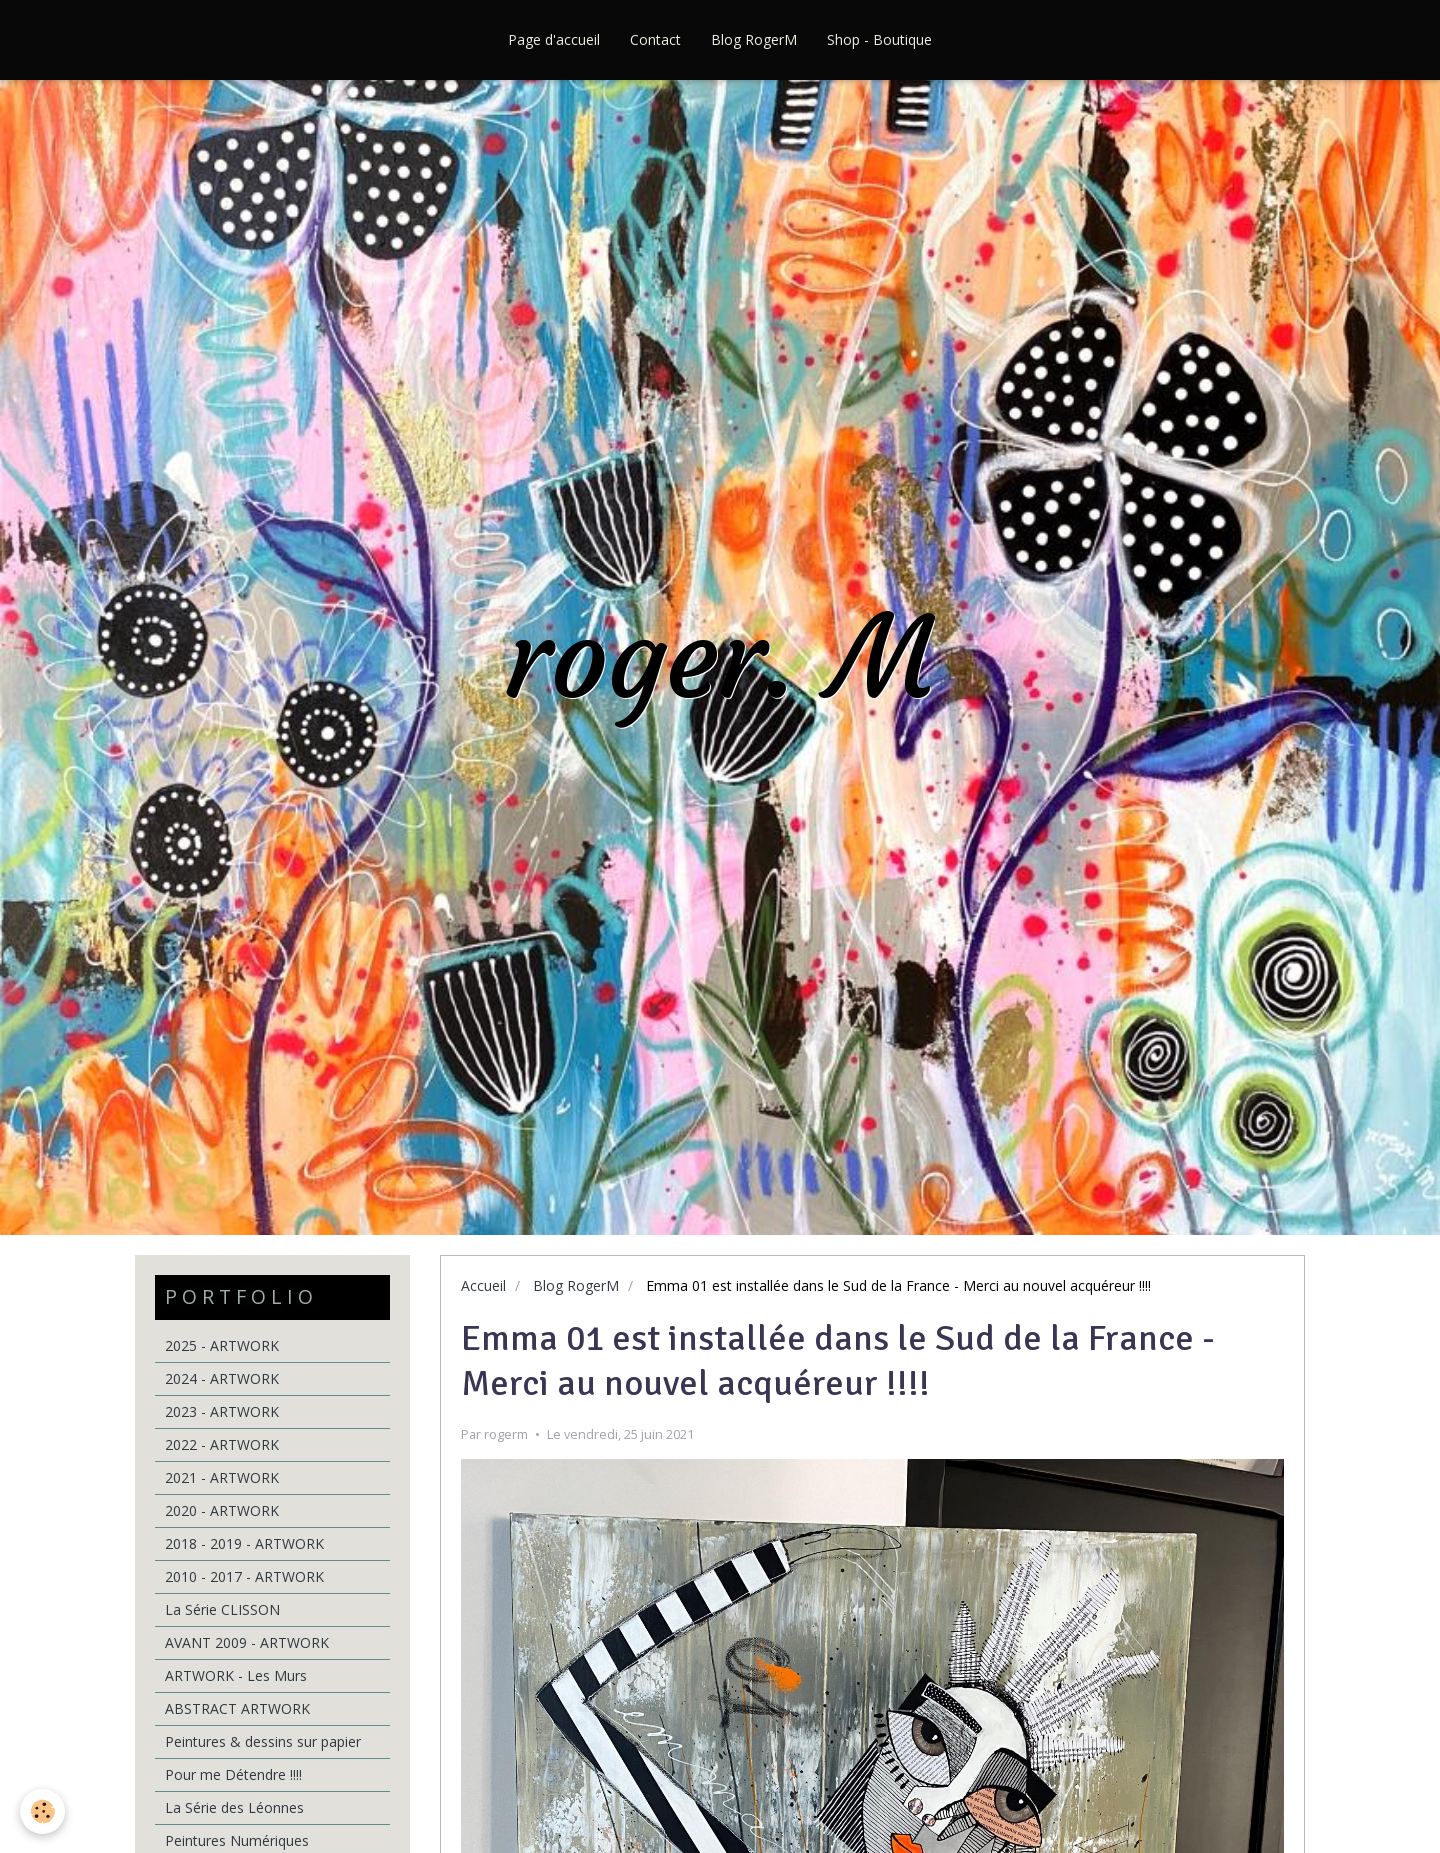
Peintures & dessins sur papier (263, 1741)
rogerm (506, 1434)
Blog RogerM (754, 39)
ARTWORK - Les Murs (236, 1675)
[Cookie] (42, 1811)
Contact (655, 39)
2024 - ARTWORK (222, 1378)
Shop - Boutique (879, 39)
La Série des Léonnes (234, 1807)
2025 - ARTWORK (222, 1345)
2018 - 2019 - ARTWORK (244, 1543)
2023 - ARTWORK (222, 1411)
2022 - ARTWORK (222, 1444)
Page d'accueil (554, 39)
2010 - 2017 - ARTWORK (244, 1576)
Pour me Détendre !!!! (233, 1774)
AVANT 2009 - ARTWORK (247, 1642)
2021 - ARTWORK (222, 1477)
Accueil (483, 1285)
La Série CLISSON (222, 1609)
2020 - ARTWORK (222, 1510)
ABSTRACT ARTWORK (237, 1708)
